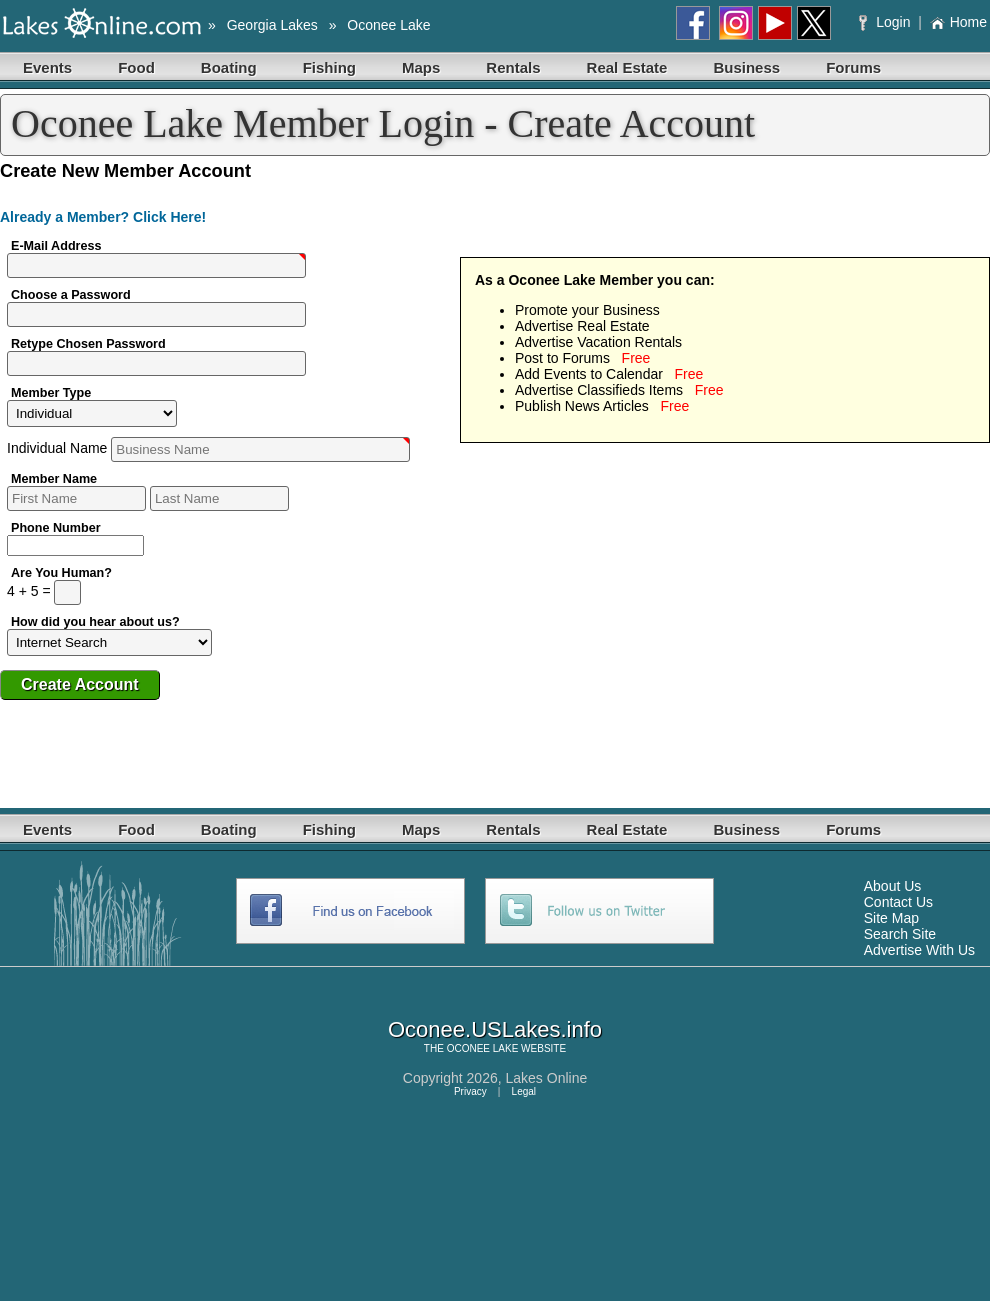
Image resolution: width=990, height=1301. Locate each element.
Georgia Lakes (272, 25)
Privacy (470, 1091)
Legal (524, 1091)
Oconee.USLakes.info (495, 1029)
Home (958, 22)
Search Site (900, 934)
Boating (229, 67)
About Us (893, 886)
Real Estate (627, 67)
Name (208, 448)
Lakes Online (547, 1078)
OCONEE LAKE (483, 1048)
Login (886, 22)
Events (47, 67)
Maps (421, 67)
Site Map (891, 918)
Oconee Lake (388, 25)
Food (136, 67)
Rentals (513, 67)
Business (746, 67)
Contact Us (898, 902)
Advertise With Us (919, 950)
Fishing (329, 67)
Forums (853, 67)
